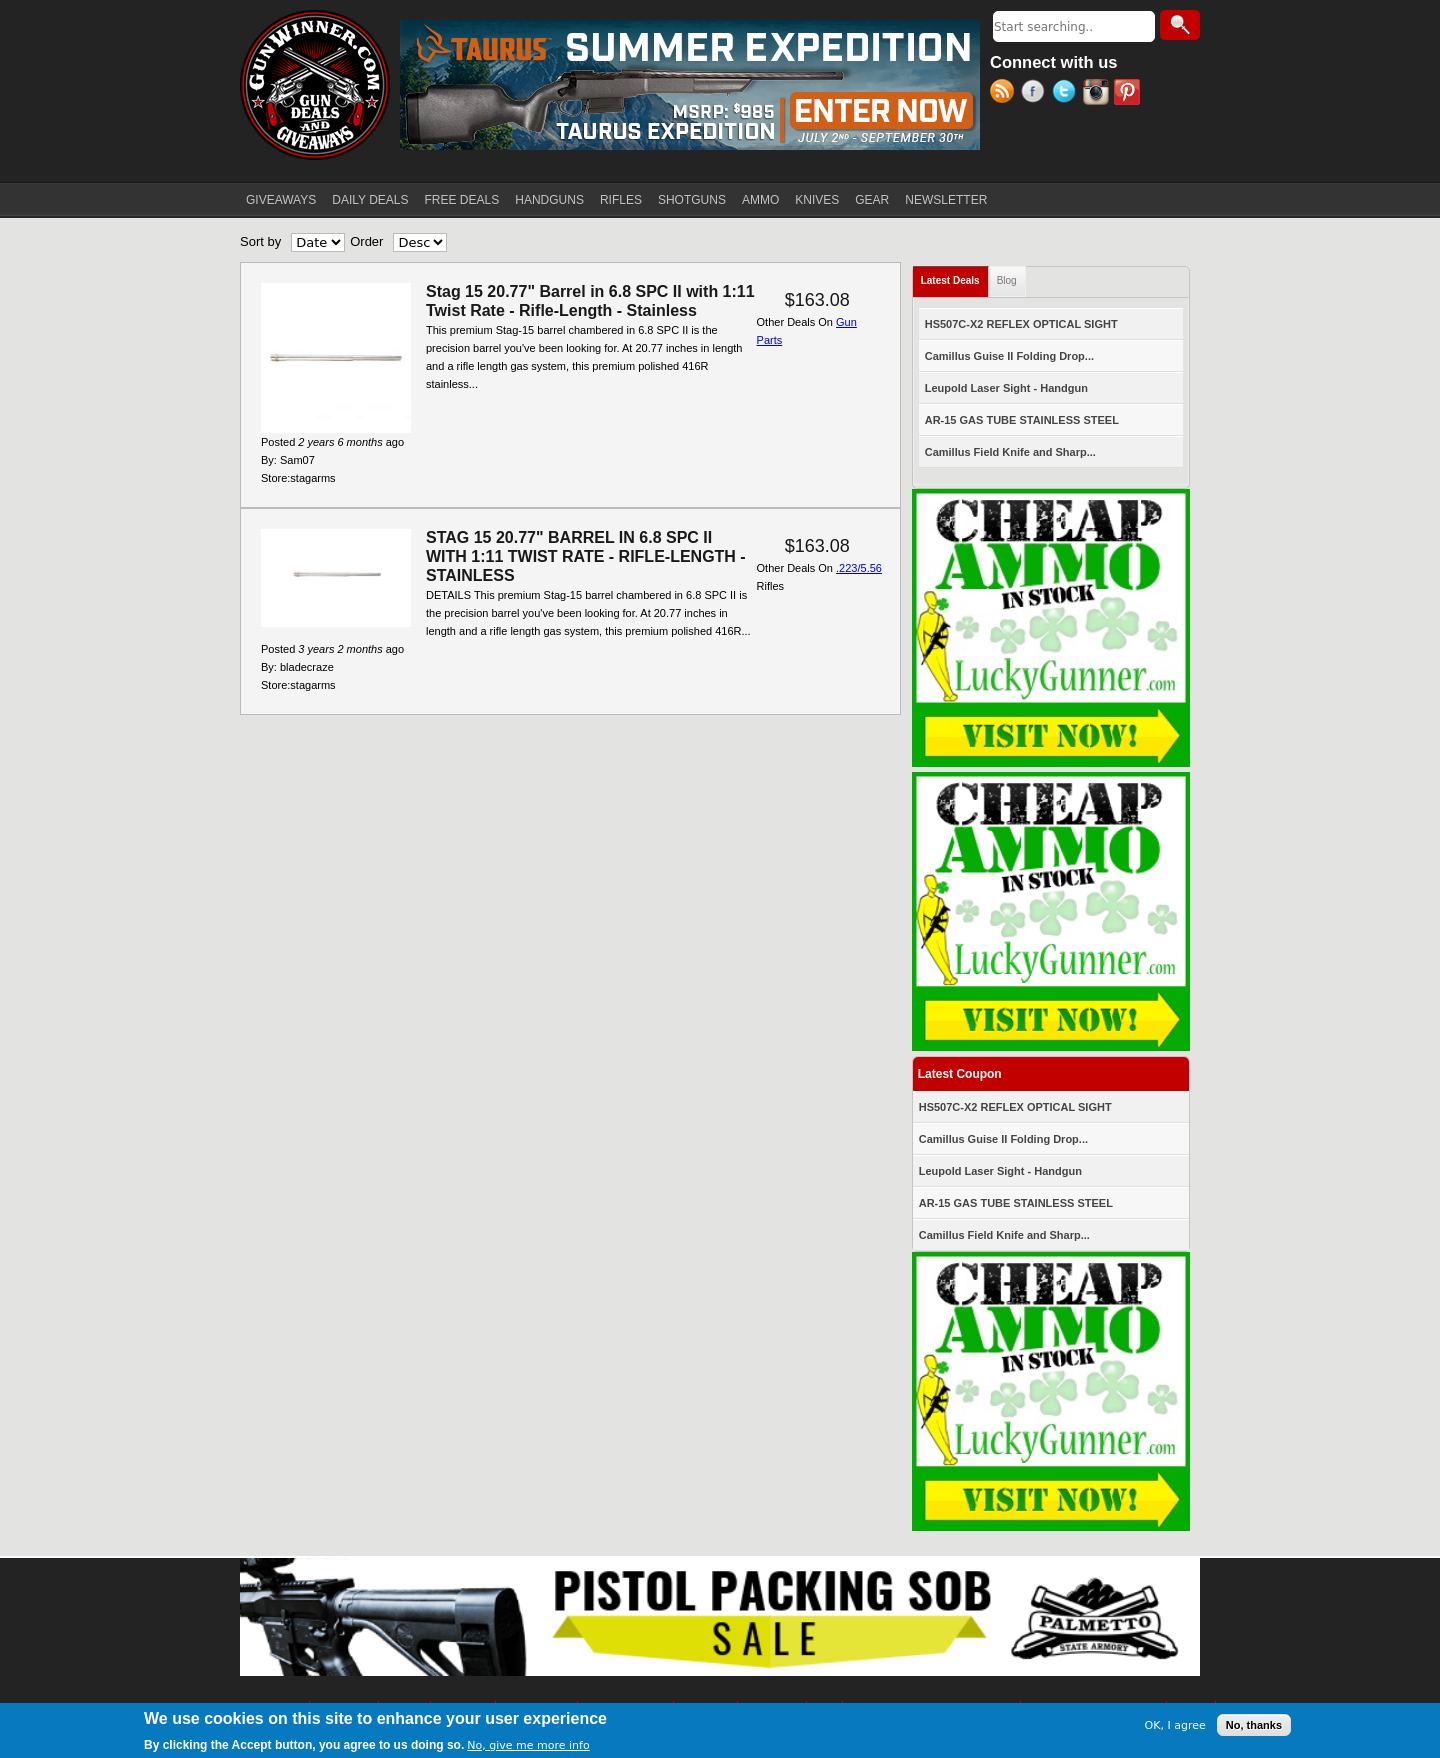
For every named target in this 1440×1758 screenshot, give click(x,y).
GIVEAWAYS (281, 200)
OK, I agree (1175, 1727)
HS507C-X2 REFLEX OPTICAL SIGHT (1021, 324)
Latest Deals (955, 276)
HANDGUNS (549, 200)
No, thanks (1254, 1728)
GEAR (872, 200)
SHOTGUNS (692, 200)
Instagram (1098, 94)
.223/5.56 (859, 568)
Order (366, 241)
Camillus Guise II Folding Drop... (1009, 356)
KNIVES (817, 200)
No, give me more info (528, 1747)
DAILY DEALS (370, 200)
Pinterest (1129, 94)
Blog (1007, 280)
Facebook (1036, 94)
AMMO (760, 200)
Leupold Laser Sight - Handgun (1006, 388)
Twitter (1067, 94)
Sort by (260, 241)
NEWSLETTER (946, 200)
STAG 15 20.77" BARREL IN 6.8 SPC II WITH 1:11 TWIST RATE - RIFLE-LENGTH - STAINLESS (586, 556)
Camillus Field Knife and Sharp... (1010, 452)
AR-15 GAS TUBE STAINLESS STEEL (1022, 420)
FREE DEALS (462, 200)
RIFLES (621, 200)
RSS (1005, 94)
